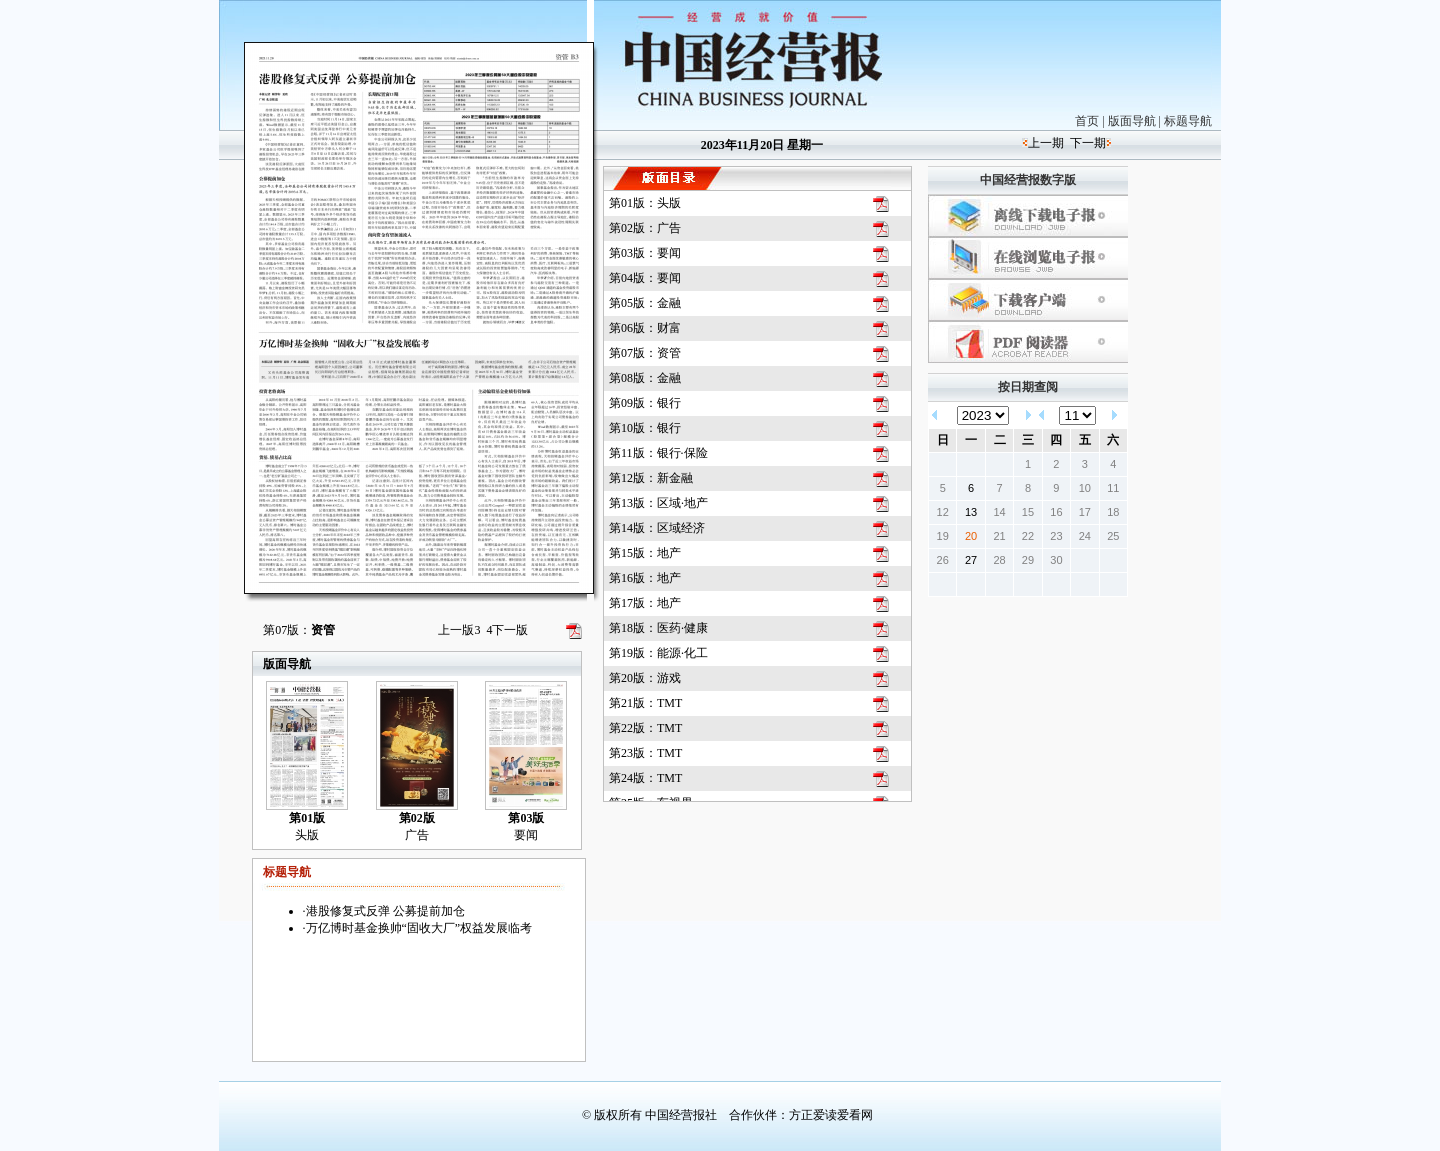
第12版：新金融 (651, 478)
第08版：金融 (645, 378)
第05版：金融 (645, 303)
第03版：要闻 (645, 253)
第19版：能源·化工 (658, 653)
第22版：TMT (645, 728)
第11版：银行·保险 (658, 453)
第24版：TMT (645, 778)
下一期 (1088, 143)
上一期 (1046, 143)
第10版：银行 (645, 428)
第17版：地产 (645, 603)
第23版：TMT (645, 753)
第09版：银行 (645, 403)
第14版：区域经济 (657, 528)
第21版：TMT (645, 703)
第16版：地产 (645, 578)
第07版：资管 (645, 353)
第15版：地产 (645, 553)
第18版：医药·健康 (658, 628)
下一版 (507, 630)
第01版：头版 (645, 203)
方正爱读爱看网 (831, 1115)
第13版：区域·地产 (658, 503)
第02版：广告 (645, 228)
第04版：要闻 (645, 278)
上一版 (459, 630)
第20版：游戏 (645, 678)
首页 (1087, 121)
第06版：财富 (645, 328)
